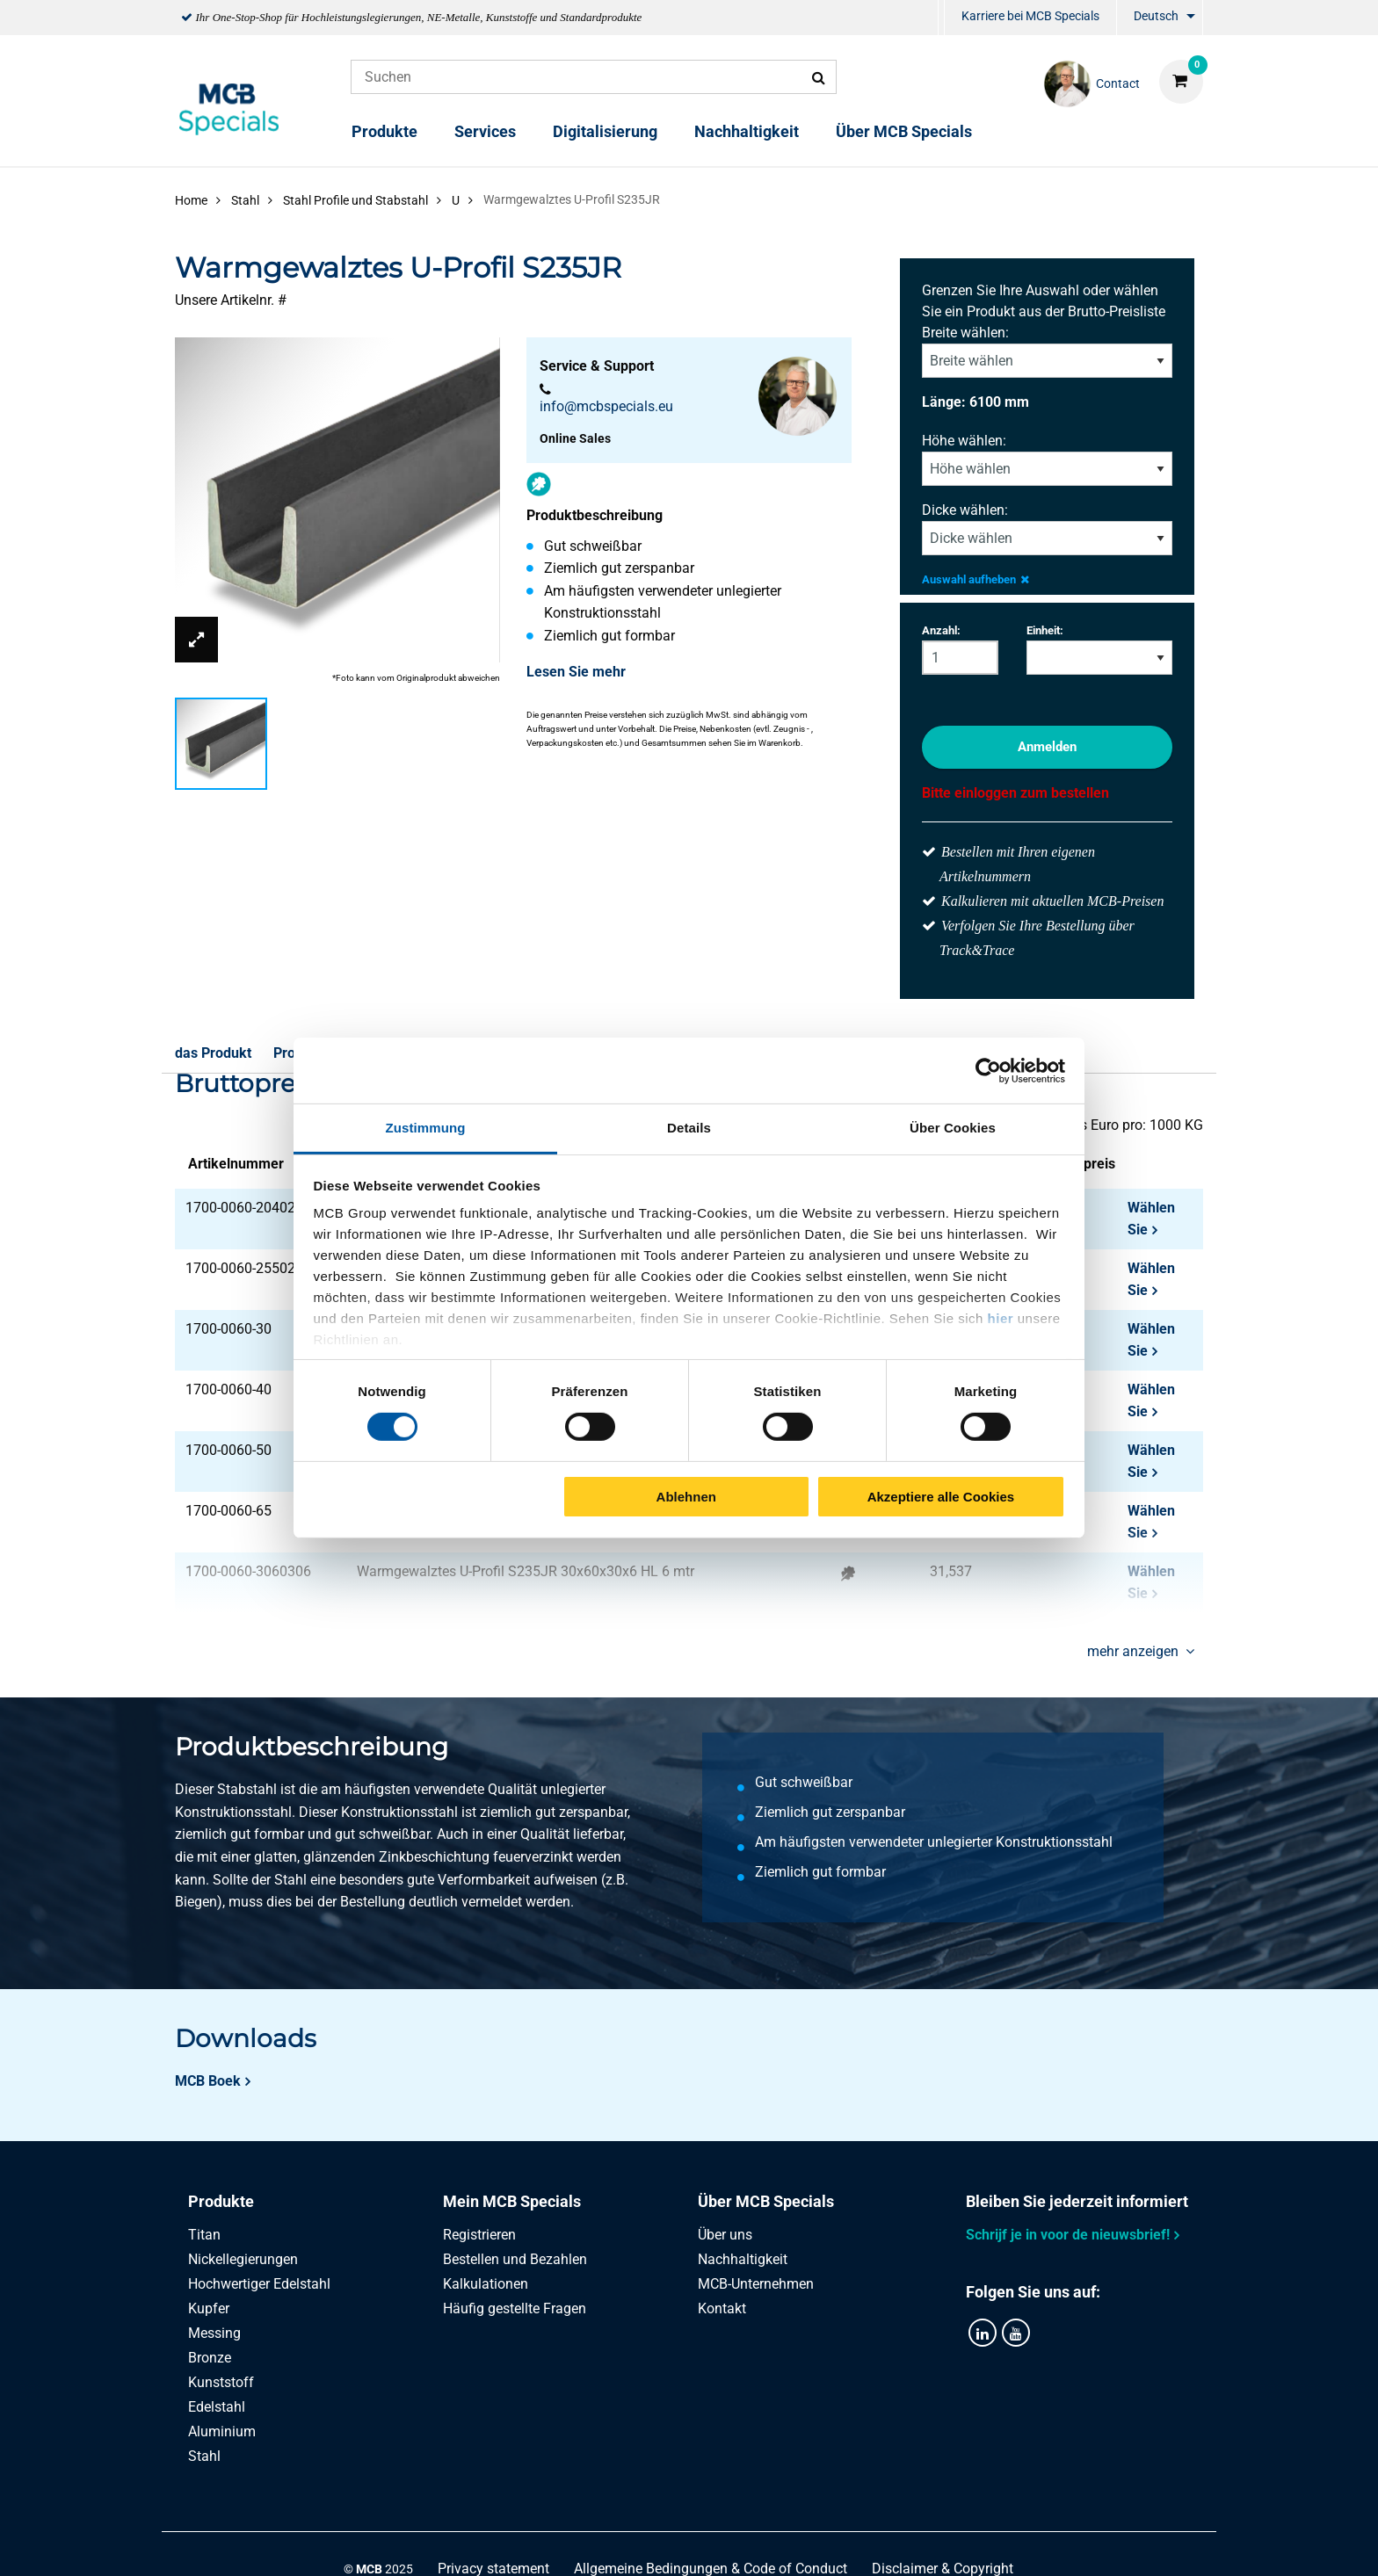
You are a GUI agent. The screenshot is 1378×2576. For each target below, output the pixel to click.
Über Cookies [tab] (953, 1127)
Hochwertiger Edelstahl (259, 2284)
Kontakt (722, 2308)
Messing (214, 2333)
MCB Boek (208, 2081)
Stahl (204, 2456)
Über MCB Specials (904, 131)
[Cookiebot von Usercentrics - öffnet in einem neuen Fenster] (988, 1070)
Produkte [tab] (221, 2201)
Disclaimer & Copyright (942, 2543)
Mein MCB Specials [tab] (512, 2201)
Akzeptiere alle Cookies (941, 1496)
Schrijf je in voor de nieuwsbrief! (1068, 2234)
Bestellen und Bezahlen (515, 2259)
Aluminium (222, 2431)
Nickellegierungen (243, 2259)
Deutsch (1156, 16)
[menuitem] (941, 18)
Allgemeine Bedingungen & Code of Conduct (710, 2543)
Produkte (384, 131)
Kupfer (208, 2308)
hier (1001, 1318)
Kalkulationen (485, 2284)
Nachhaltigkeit (746, 131)
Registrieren (479, 2234)
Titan (204, 2234)
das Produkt (213, 1053)
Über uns (725, 2234)
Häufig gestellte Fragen (514, 2308)
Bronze (209, 2357)
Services (485, 131)
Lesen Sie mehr (576, 671)
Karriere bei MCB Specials (1030, 16)
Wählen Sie (1151, 1218)
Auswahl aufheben (975, 579)
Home (191, 200)
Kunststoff (221, 2382)
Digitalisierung (605, 131)
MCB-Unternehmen (756, 2284)
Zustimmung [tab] (426, 1127)
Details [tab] (689, 1127)
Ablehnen (686, 1496)
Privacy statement (493, 2543)
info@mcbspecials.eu (606, 406)
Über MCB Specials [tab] (766, 2201)
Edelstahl (216, 2407)
